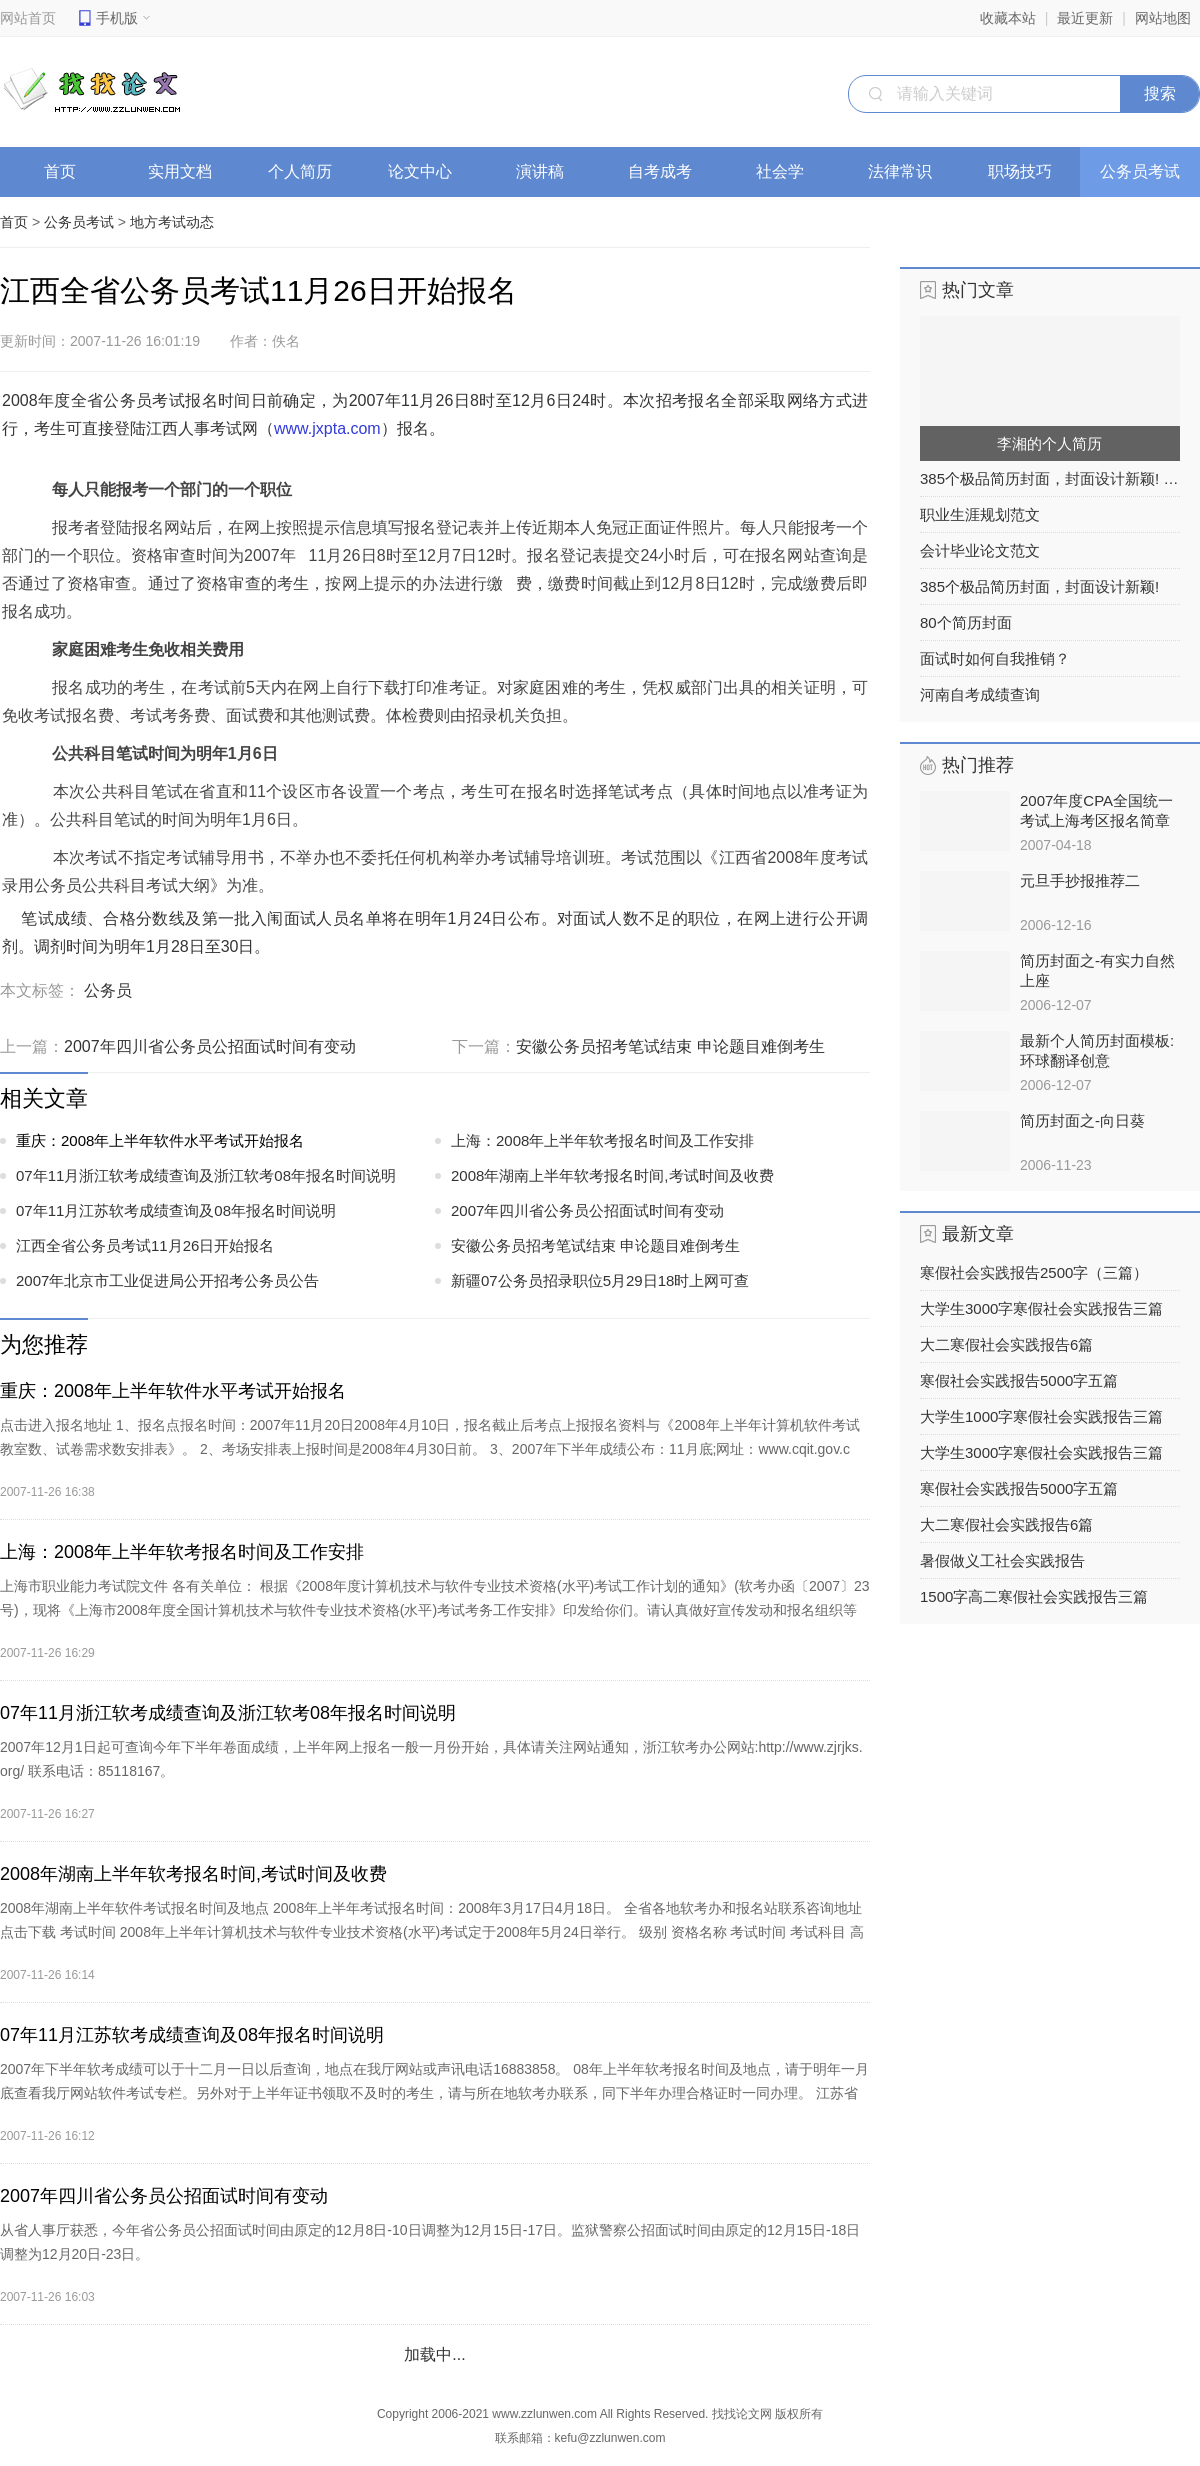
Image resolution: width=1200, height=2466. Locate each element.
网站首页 (28, 18)
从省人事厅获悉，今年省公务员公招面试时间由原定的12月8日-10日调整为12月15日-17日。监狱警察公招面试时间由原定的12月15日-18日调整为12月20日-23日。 (430, 2242)
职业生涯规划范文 (980, 514)
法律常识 (906, 171)
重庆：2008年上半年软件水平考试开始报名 (160, 1140)
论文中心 (426, 171)
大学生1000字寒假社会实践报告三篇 (1041, 1416)
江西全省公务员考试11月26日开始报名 (145, 1245)
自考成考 (666, 171)
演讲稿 (546, 171)
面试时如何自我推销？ (995, 658)
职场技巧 (1026, 171)
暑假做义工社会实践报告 (1002, 1560)
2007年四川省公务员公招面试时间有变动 (210, 1046)
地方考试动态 (172, 222)
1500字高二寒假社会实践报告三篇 (1034, 1596)
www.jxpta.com (327, 428)
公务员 (108, 990)
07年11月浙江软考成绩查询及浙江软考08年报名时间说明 (206, 1175)
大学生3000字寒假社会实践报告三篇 (1041, 1308)
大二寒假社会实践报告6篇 (1006, 1344)
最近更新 (1085, 18)
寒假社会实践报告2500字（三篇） (1034, 1272)
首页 (60, 171)
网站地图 (1163, 18)
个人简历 (306, 171)
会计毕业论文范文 (980, 550)
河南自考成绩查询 (980, 694)
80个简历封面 (966, 622)
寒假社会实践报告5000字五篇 (1019, 1380)
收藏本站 (1008, 18)
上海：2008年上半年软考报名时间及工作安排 (602, 1140)
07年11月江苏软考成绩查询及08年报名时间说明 (176, 1210)
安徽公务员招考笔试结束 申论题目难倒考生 (670, 1046)
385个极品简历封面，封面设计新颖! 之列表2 (1050, 478)
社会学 (786, 171)
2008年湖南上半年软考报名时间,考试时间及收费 (612, 1175)
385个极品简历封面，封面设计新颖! (1039, 586)
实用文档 (186, 171)
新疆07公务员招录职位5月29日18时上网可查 (600, 1280)
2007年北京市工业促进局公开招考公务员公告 (167, 1280)
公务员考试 (1146, 171)
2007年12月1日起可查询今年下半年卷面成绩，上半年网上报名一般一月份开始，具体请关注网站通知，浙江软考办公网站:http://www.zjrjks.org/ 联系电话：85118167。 (431, 1759)
